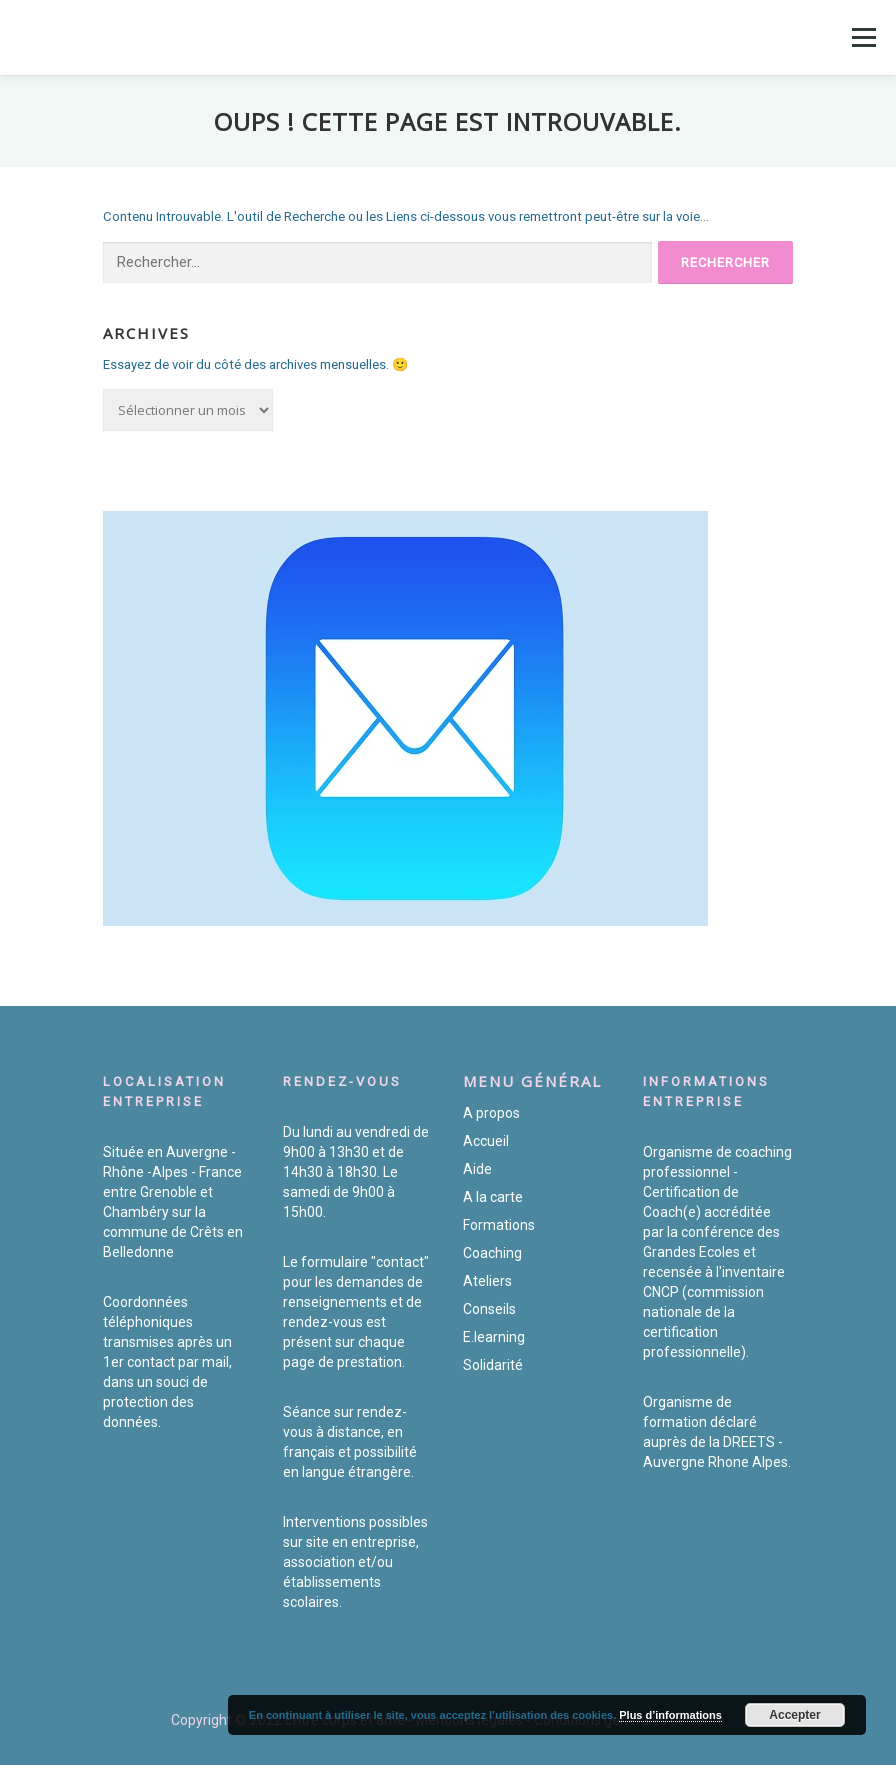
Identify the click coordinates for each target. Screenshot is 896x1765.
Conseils (489, 1309)
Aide (477, 1169)
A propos (491, 1113)
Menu (862, 37)
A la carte (493, 1197)
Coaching (492, 1253)
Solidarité (493, 1365)
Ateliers (487, 1281)
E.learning (494, 1337)
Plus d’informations (670, 1715)
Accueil (486, 1141)
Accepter (794, 1715)
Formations (499, 1225)
